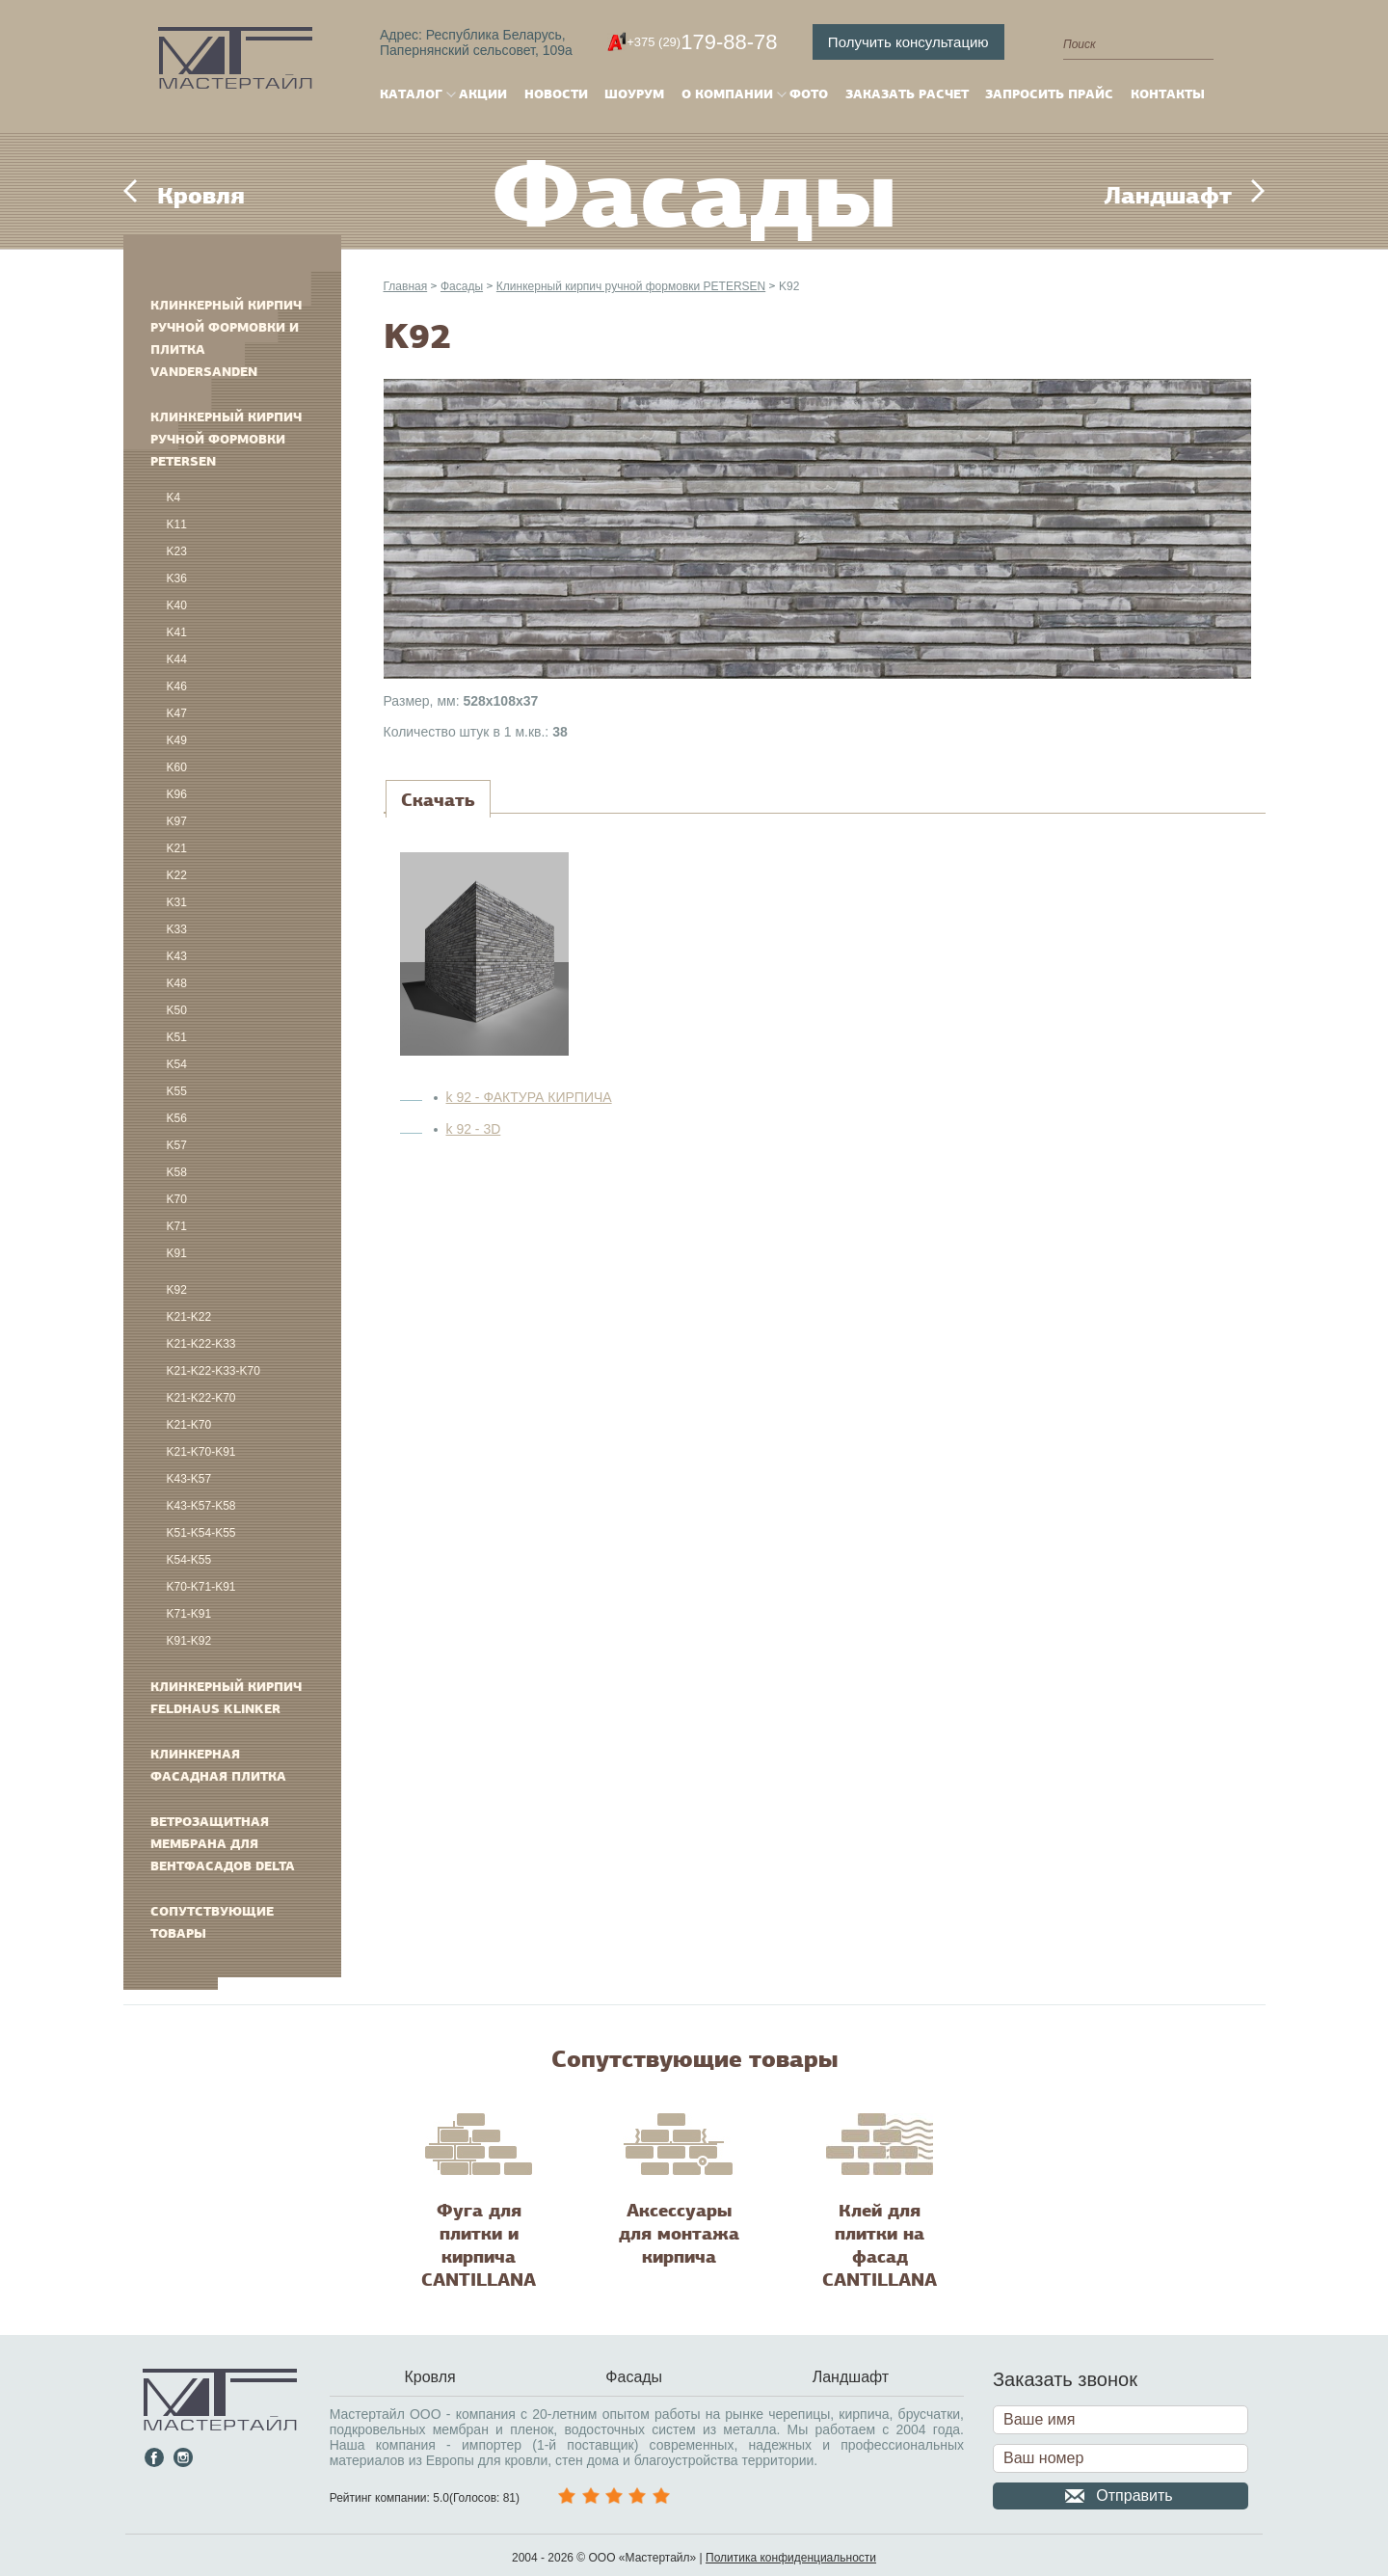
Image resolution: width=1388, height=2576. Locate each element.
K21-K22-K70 (201, 1398)
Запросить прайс (1049, 94)
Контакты (1168, 94)
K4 (174, 497)
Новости (556, 94)
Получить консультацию (908, 42)
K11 (177, 524)
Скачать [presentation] (438, 800)
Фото (808, 94)
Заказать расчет (907, 94)
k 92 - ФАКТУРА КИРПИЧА (529, 1097)
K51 (177, 1037)
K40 (177, 605)
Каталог (411, 94)
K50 (177, 1010)
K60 (177, 767)
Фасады (461, 286)
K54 (177, 1064)
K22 (177, 875)
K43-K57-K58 (201, 1506)
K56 (177, 1118)
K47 (177, 713)
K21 (177, 848)
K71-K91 (189, 1614)
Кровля (201, 195)
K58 (177, 1172)
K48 (177, 983)
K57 (177, 1145)
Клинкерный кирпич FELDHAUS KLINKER (226, 1697)
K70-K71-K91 (201, 1587)
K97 (177, 821)
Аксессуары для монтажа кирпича (679, 2233)
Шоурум (634, 94)
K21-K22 (189, 1317)
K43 (177, 956)
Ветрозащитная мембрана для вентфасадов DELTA (222, 1843)
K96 (177, 794)
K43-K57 (189, 1479)
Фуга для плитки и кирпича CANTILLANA (478, 2245)
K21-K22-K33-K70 (213, 1371)
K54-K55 (189, 1560)
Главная (406, 286)
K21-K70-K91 (201, 1452)
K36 (177, 578)
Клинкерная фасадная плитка (218, 1765)
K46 (177, 686)
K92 (177, 1290)
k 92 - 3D (473, 1129)
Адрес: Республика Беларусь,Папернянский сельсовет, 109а (476, 42)
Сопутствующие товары (212, 1922)
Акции (483, 94)
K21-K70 (189, 1425)
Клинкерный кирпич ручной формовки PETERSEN (226, 439)
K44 (177, 659)
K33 (177, 929)
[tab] (438, 800)
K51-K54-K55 (201, 1533)
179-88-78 (702, 42)
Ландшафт (1168, 195)
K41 (177, 632)
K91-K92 (189, 1641)
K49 (177, 740)
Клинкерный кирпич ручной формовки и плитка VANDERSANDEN (226, 338)
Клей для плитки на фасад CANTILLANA (879, 2245)
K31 (177, 902)
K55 (177, 1091)
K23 (177, 551)
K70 (177, 1199)
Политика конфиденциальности (791, 2557)
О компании (727, 94)
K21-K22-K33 (201, 1344)
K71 (177, 1226)
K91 (177, 1253)
